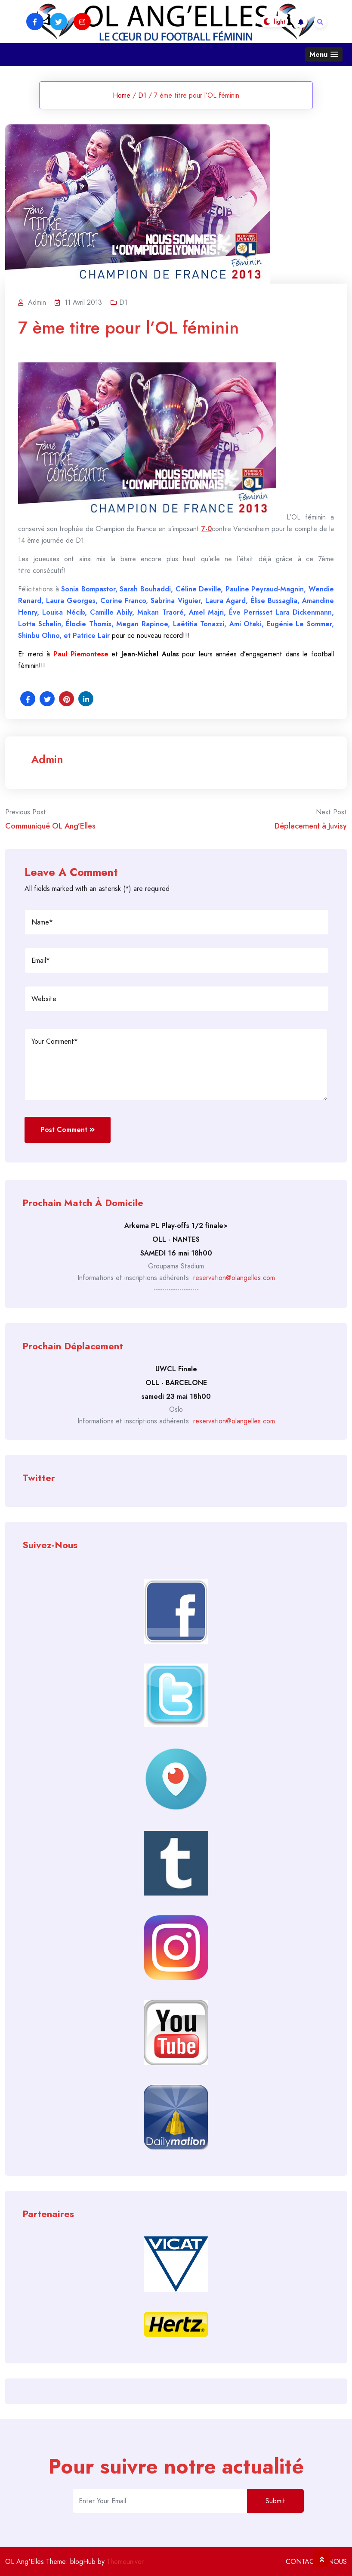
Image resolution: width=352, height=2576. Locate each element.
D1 (142, 95)
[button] (324, 54)
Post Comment (67, 1130)
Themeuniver (125, 2562)
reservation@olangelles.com (234, 1278)
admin (47, 759)
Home (121, 95)
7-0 (206, 529)
